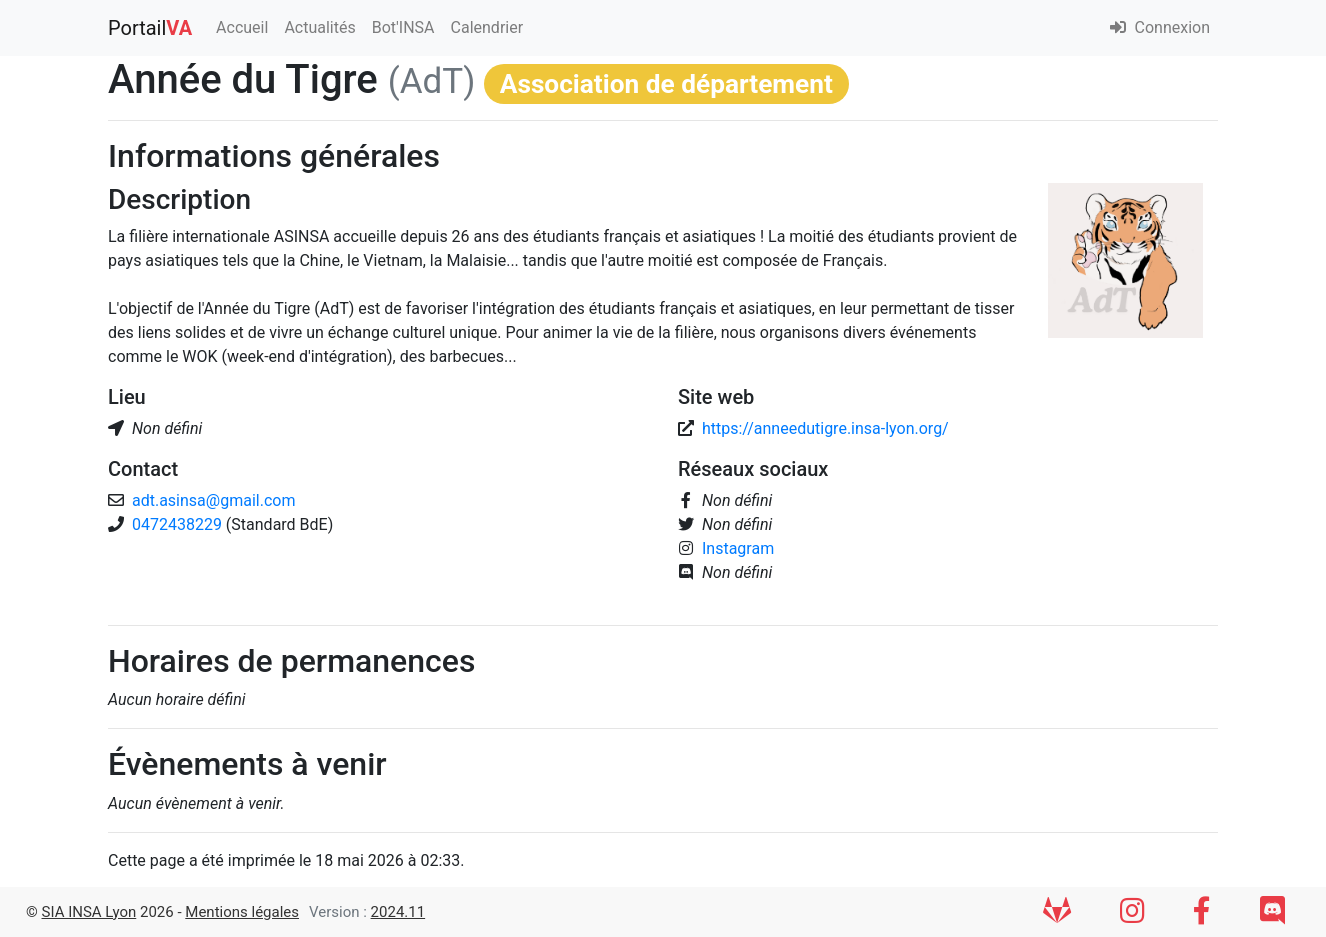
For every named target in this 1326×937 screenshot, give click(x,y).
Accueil (242, 27)
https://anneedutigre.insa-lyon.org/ (825, 428)
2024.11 (398, 912)
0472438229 (179, 524)
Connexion (1160, 27)
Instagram (738, 548)
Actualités (319, 27)
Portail (150, 28)
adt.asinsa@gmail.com (213, 500)
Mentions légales (242, 912)
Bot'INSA (403, 27)
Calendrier (487, 27)
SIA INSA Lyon (89, 912)
